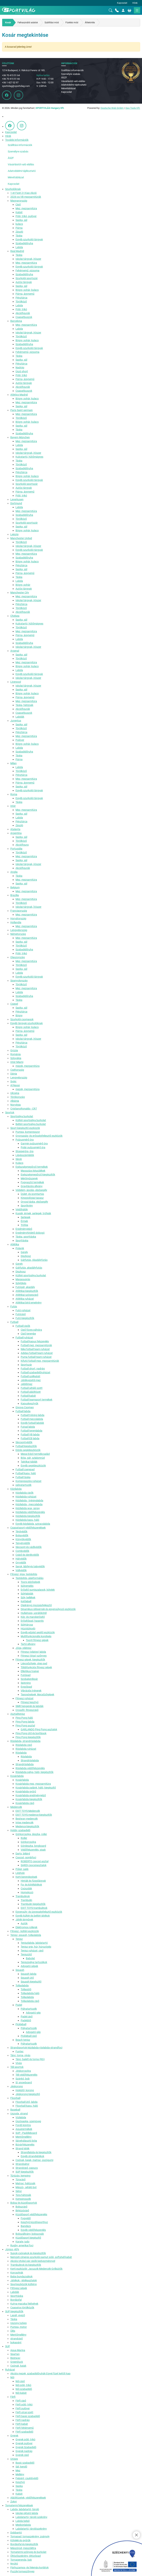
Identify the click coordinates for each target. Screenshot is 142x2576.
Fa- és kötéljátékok (31, 1884)
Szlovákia (15, 1058)
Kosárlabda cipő (25, 1803)
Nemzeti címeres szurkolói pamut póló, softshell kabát (41, 2257)
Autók (24, 1923)
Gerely (24, 1252)
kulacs (19, 223)
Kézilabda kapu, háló (27, 1519)
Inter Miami (16, 1062)
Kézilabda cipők (24, 1492)
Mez (18, 2470)
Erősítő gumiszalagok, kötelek (38, 1589)
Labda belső (23, 2520)
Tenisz (19, 1938)
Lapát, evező (17, 2315)
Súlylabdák (27, 1593)
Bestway (15, 2357)
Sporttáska (22, 1240)
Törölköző (21, 301)
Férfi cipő (21, 2400)
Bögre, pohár (23, 584)
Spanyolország (19, 980)
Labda (19, 247)
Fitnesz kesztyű (29, 1702)
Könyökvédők (23, 1539)
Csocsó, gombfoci (26, 1857)
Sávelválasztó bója (26, 2140)
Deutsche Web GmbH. (112, 108)
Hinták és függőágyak (33, 1880)
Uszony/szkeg (18, 2323)
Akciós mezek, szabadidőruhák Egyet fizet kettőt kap (40, 2373)
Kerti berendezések (26, 1876)
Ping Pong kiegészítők (28, 1737)
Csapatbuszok (24, 317)
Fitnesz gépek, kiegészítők (30, 1659)
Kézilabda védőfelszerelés (30, 1512)
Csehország (17, 1069)
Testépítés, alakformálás (29, 1578)
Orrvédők (21, 1562)
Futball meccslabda (32, 1419)
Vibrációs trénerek (31, 1690)
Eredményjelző (24, 1228)
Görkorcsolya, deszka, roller (31, 1834)
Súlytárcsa (27, 1624)
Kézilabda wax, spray (28, 1508)
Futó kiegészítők (25, 1318)
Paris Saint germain (21, 410)
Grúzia (14, 1050)
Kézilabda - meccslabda (29, 1504)
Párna (19, 227)
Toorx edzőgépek (30, 1581)
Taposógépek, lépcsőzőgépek (37, 1694)
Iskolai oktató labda (27, 2513)
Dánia (13, 1073)
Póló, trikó (21, 309)
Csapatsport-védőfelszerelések (28, 1527)
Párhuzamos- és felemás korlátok (29, 2567)
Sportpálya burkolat (21, 1116)
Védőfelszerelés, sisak (33, 1849)
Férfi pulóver (23, 2408)
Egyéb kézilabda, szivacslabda (33, 1523)
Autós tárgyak (24, 282)
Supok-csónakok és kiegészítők (28, 2253)
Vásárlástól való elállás (73, 81)
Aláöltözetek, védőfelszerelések (28, 2497)
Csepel (14, 1003)
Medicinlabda (23, 2524)
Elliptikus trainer (30, 1671)
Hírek (135, 3)
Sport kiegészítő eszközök (25, 1128)
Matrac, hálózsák (25, 2183)
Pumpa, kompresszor (28, 1131)
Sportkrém (27, 1205)
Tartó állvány (28, 1644)
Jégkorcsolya (23, 2070)
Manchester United (21, 538)
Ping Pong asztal (25, 1725)
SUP (7, 2346)
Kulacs (19, 1162)
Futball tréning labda (32, 1415)
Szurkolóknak (13, 189)
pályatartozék (23, 1484)
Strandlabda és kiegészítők (36, 2152)
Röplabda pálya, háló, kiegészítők (34, 1772)
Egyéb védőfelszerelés (33, 2229)
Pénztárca (21, 297)
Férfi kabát (22, 2423)
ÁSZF (64, 77)
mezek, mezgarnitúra (28, 1065)
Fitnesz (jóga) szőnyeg (34, 1655)
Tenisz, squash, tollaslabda (25, 1935)
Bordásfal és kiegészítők (24, 2544)
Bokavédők (22, 1535)
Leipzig (14, 534)
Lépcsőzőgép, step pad (34, 1663)
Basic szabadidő (25, 2462)
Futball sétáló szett (32, 1387)
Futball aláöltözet (31, 1391)
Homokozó (27, 1892)
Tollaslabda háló (30, 1993)
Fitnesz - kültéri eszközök (24, 1931)
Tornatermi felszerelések (19, 2505)
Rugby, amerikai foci (21, 2245)
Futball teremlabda (31, 1430)
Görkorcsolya (28, 1841)
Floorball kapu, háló (27, 2105)
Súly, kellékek (28, 1597)
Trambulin (26, 1900)
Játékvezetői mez (31, 1380)
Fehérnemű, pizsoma (27, 270)
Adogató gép (33, 2012)
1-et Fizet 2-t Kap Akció (23, 192)
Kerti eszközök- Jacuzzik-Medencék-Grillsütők (36, 2268)
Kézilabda (16, 1488)
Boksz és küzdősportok (23, 2202)
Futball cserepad (25, 1469)
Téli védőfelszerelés (26, 2074)
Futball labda (23, 1411)
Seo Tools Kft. (133, 108)
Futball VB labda (30, 1434)
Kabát (19, 212)
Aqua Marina (17, 2350)
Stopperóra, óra (24, 1151)
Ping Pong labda (25, 1721)
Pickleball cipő (29, 2035)
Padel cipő (27, 2016)
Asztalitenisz (17, 1713)
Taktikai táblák (29, 1461)
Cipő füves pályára (31, 1329)
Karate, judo (22, 2241)
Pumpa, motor (18, 2326)
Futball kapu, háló (26, 1473)
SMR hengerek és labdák (29, 1706)
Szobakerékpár (29, 1678)
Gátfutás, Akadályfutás (34, 1259)
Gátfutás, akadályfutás (29, 1267)
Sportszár (26, 1364)
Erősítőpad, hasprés (32, 1620)
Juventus (15, 720)
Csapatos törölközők (22, 2307)
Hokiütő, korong (25, 2090)
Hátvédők (21, 1558)
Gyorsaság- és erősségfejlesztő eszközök (39, 1135)
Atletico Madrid (19, 394)
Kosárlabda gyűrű (26, 1791)
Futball (14, 1322)
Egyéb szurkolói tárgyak (29, 239)
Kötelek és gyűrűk (20, 2540)
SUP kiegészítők (25, 2171)
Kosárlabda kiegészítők (29, 1799)
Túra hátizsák (23, 2195)
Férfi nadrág (23, 2420)
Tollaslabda (22, 1985)
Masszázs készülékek (33, 1170)
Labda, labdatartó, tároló (24, 2509)
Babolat (30, 1958)
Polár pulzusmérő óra (33, 1147)
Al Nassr (15, 1085)
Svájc (13, 1081)
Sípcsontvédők (24, 1442)
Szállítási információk (72, 70)
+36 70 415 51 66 (11, 78)
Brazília (14, 895)
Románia (15, 1054)
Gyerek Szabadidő (26, 2447)
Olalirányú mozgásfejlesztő (36, 1605)
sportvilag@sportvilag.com (16, 86)
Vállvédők (21, 1570)
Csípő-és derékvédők (27, 1554)
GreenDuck (16, 2361)
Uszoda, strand (19, 2113)
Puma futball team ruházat (36, 1356)
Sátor (19, 2191)
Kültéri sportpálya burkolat (31, 1120)
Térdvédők (21, 1531)
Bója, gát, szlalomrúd (33, 1457)
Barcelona (16, 320)
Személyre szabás (70, 74)
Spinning (26, 1682)
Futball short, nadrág (33, 1368)
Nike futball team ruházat (35, 1349)
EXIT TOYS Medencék (28, 1810)
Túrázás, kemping (20, 2175)
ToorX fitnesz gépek (37, 1640)
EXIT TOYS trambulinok (34, 1907)
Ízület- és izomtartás (32, 1193)
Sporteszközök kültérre (23, 2284)
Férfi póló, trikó (24, 2404)
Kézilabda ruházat (26, 1496)
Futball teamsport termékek (36, 1399)
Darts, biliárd (23, 1853)
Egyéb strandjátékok (32, 2156)
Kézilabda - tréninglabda (29, 1500)
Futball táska (23, 1477)
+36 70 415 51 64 (11, 75)
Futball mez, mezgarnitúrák (36, 1345)
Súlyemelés (27, 1585)
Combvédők (22, 1550)
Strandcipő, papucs (27, 2167)
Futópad (26, 1675)
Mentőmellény (24, 2136)
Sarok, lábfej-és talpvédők (30, 1566)
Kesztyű (20, 2482)
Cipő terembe (28, 1333)
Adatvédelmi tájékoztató (73, 84)
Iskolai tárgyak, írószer (28, 258)
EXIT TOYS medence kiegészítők (34, 1814)
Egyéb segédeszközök (33, 1465)
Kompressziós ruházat (28, 1481)
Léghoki (20, 1872)
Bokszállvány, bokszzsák (30, 2233)
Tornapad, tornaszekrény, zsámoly (30, 2536)
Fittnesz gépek (18, 2288)
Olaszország (17, 957)
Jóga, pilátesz (23, 1647)
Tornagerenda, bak (21, 2559)
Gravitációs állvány (32, 1186)
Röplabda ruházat (26, 1748)
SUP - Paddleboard (26, 2132)
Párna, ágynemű (25, 293)
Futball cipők (23, 1325)
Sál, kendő (21, 2466)
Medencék (16, 1807)
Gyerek (14, 2435)
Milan (13, 763)
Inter (13, 805)
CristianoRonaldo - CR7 (23, 1108)
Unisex (14, 2458)
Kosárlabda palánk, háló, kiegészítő (36, 1787)
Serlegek (25, 1217)
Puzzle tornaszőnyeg (22, 2571)
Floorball (15, 2098)
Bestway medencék (27, 1818)
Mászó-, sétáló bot (26, 2187)
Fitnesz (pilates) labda (33, 1651)
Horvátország (18, 918)
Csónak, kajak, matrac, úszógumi (34, 2160)
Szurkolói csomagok (21, 1019)
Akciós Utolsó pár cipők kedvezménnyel (32, 2260)
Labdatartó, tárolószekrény (31, 2528)
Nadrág (20, 367)
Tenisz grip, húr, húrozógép (36, 1946)
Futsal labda (28, 1426)
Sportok (9, 1112)
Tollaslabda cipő (30, 2001)
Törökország (17, 1096)
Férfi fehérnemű (25, 2427)
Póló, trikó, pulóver (26, 216)
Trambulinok (23, 1896)
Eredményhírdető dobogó (30, 1232)
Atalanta (15, 829)
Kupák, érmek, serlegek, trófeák (33, 1213)
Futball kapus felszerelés (35, 1341)
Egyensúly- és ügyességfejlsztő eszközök (39, 1911)
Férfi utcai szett (24, 2412)
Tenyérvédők (23, 1543)
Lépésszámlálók (25, 1155)
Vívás (19, 2063)
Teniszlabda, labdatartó (34, 1942)
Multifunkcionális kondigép (36, 1636)
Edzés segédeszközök (28, 1450)
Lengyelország (18, 930)
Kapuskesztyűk (29, 1403)
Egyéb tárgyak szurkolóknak (26, 1023)
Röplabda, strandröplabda (25, 1741)
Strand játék (22, 2148)
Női (12, 2377)
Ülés (12, 2330)
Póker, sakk (22, 1869)
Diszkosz (26, 1256)
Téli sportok (16, 2066)
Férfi (13, 2396)
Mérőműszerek (29, 1178)
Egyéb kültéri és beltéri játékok (33, 1915)
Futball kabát (28, 1395)
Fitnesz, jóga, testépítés (23, 1574)
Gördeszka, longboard (33, 1845)
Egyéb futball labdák (32, 1422)
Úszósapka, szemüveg (28, 2121)
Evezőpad (26, 1686)
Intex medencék (24, 1822)
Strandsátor (22, 2163)
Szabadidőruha (24, 243)
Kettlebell (26, 1601)
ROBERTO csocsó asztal (34, 1861)
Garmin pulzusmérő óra (34, 1143)
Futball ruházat (24, 1337)
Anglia (14, 871)
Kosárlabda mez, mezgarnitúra (33, 1783)
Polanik (20, 1248)
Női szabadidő (24, 2389)
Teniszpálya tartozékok (34, 1962)
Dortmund (16, 503)
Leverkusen (16, 499)
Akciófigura (22, 844)
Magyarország (18, 200)
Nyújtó (14, 2563)
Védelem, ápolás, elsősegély (31, 1190)
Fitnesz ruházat (24, 1698)
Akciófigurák (23, 313)
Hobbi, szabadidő (20, 1830)
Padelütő (26, 2020)
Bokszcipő (21, 2206)
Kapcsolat (122, 3)
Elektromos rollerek (26, 1927)
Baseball (15, 2109)
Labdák (20, 716)
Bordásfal (16, 2299)
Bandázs (26, 2226)
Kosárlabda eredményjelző (31, 1795)
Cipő (18, 204)
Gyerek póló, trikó (25, 2439)
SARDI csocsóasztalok (33, 1865)
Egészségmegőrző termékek (32, 1166)
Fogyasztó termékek (32, 1182)
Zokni (13, 2501)
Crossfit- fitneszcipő (27, 1710)
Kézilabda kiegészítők (28, 1516)
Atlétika (14, 1244)
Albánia (14, 1100)
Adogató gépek (29, 1966)
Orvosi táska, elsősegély (34, 1201)
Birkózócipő (22, 2210)
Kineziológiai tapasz (32, 1197)
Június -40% (12, 2249)
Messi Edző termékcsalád (35, 1453)
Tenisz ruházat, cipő (32, 1950)
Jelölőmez (26, 1384)
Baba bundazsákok (21, 2276)
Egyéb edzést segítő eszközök (38, 1632)
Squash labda (28, 1973)
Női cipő (20, 2381)
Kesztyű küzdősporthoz (34, 2222)
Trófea (24, 1225)
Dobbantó (16, 2532)
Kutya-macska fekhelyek (24, 2303)
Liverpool (15, 681)
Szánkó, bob (23, 2078)
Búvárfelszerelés (25, 2144)
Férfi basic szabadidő (28, 2416)
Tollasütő (26, 1989)
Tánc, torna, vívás (20, 2055)
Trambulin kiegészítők (33, 1904)
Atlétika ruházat (25, 1298)
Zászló (19, 231)
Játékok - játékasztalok (23, 2280)
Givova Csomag (25, 1407)
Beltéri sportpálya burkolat (31, 1124)
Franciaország (18, 910)
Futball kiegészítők (26, 1446)
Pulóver (20, 740)
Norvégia (15, 1104)
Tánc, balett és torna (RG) (30, 2059)
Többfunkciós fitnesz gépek (36, 1667)
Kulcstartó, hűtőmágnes (29, 456)
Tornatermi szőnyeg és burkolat (28, 2552)
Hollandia (15, 922)
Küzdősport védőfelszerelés (31, 2214)
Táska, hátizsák (24, 705)
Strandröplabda (30, 1760)
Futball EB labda (30, 1438)
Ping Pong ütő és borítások (31, 1733)
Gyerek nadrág (24, 2451)
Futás (13, 1306)
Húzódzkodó (28, 1628)
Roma (13, 794)
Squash (20, 1969)
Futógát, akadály (25, 1287)
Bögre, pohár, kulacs (27, 289)
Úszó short (22, 371)
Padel (19, 2004)
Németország (18, 934)
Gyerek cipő (22, 2455)
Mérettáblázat (68, 88)
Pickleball (21, 2024)
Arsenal (14, 650)
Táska (19, 235)
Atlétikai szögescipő (27, 1294)
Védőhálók (22, 1209)
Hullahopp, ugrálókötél (34, 1613)
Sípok (19, 1159)
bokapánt (15, 2342)
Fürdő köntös (23, 2125)
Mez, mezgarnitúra (26, 208)
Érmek (24, 1221)
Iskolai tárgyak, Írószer (28, 906)
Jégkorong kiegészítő (28, 2094)
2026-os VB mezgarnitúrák (25, 196)
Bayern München (20, 437)
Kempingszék (23, 2198)
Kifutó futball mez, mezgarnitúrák (40, 1360)
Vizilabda (21, 2117)
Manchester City (19, 592)
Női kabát (21, 2392)
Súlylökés (21, 1283)
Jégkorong (16, 2086)
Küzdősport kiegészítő (28, 2237)
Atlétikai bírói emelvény (29, 1302)
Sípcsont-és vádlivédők (29, 1547)
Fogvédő (26, 2218)
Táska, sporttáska (26, 1236)
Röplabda (21, 1752)
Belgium (15, 887)
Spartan (15, 2354)
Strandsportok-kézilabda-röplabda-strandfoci (36, 2047)
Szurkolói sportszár (27, 278)
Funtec (19, 2051)
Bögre (19, 1015)
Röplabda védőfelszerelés (30, 1768)
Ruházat (10, 2369)
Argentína (16, 833)
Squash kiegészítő (31, 1981)
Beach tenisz (23, 2039)
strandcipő (16, 2338)
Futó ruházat (23, 1310)
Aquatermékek (24, 2129)
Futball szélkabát (30, 1376)
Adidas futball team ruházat (37, 1353)
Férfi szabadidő (24, 2431)
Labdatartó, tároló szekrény (31, 2517)
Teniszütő (26, 1954)
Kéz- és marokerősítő (33, 1616)
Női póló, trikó (23, 2385)
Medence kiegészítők (27, 1826)
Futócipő (21, 1314)
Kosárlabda (17, 1775)
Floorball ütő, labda (27, 2101)
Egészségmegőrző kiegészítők (38, 1174)
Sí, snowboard (24, 2082)
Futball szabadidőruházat (35, 1372)
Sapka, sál (21, 220)
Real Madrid (17, 251)
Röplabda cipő (24, 1744)
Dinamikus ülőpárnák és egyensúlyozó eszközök (48, 1609)
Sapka (19, 2486)
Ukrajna (14, 1093)
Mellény (20, 2474)
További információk (16, 139)
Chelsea (14, 615)
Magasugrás (23, 1279)
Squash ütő (27, 1977)
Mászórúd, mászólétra (23, 2548)
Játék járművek (24, 1919)
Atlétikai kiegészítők (27, 1290)
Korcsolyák (16, 2272)
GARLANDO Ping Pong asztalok (39, 1729)
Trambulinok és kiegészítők (25, 2264)
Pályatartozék (29, 2008)
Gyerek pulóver (24, 2443)
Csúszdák (26, 1888)
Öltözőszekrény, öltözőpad (25, 2555)
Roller (24, 1838)
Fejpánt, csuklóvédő (27, 2478)
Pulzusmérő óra (25, 1139)
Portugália (16, 848)
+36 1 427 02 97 (10, 82)
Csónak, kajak (18, 2365)
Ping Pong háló (24, 1717)
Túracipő (21, 2179)
